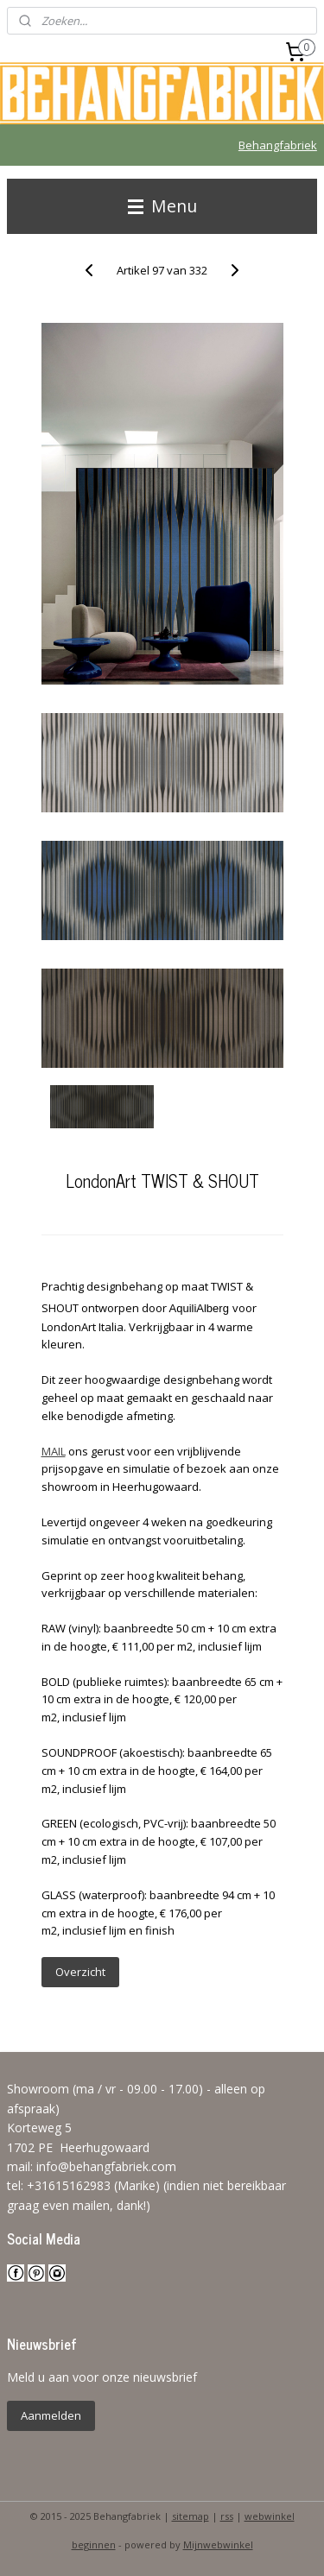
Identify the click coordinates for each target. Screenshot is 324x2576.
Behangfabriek (277, 145)
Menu (162, 206)
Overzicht (80, 1971)
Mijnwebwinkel (218, 2544)
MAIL (53, 1451)
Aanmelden (51, 2415)
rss (226, 2516)
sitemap (190, 2516)
